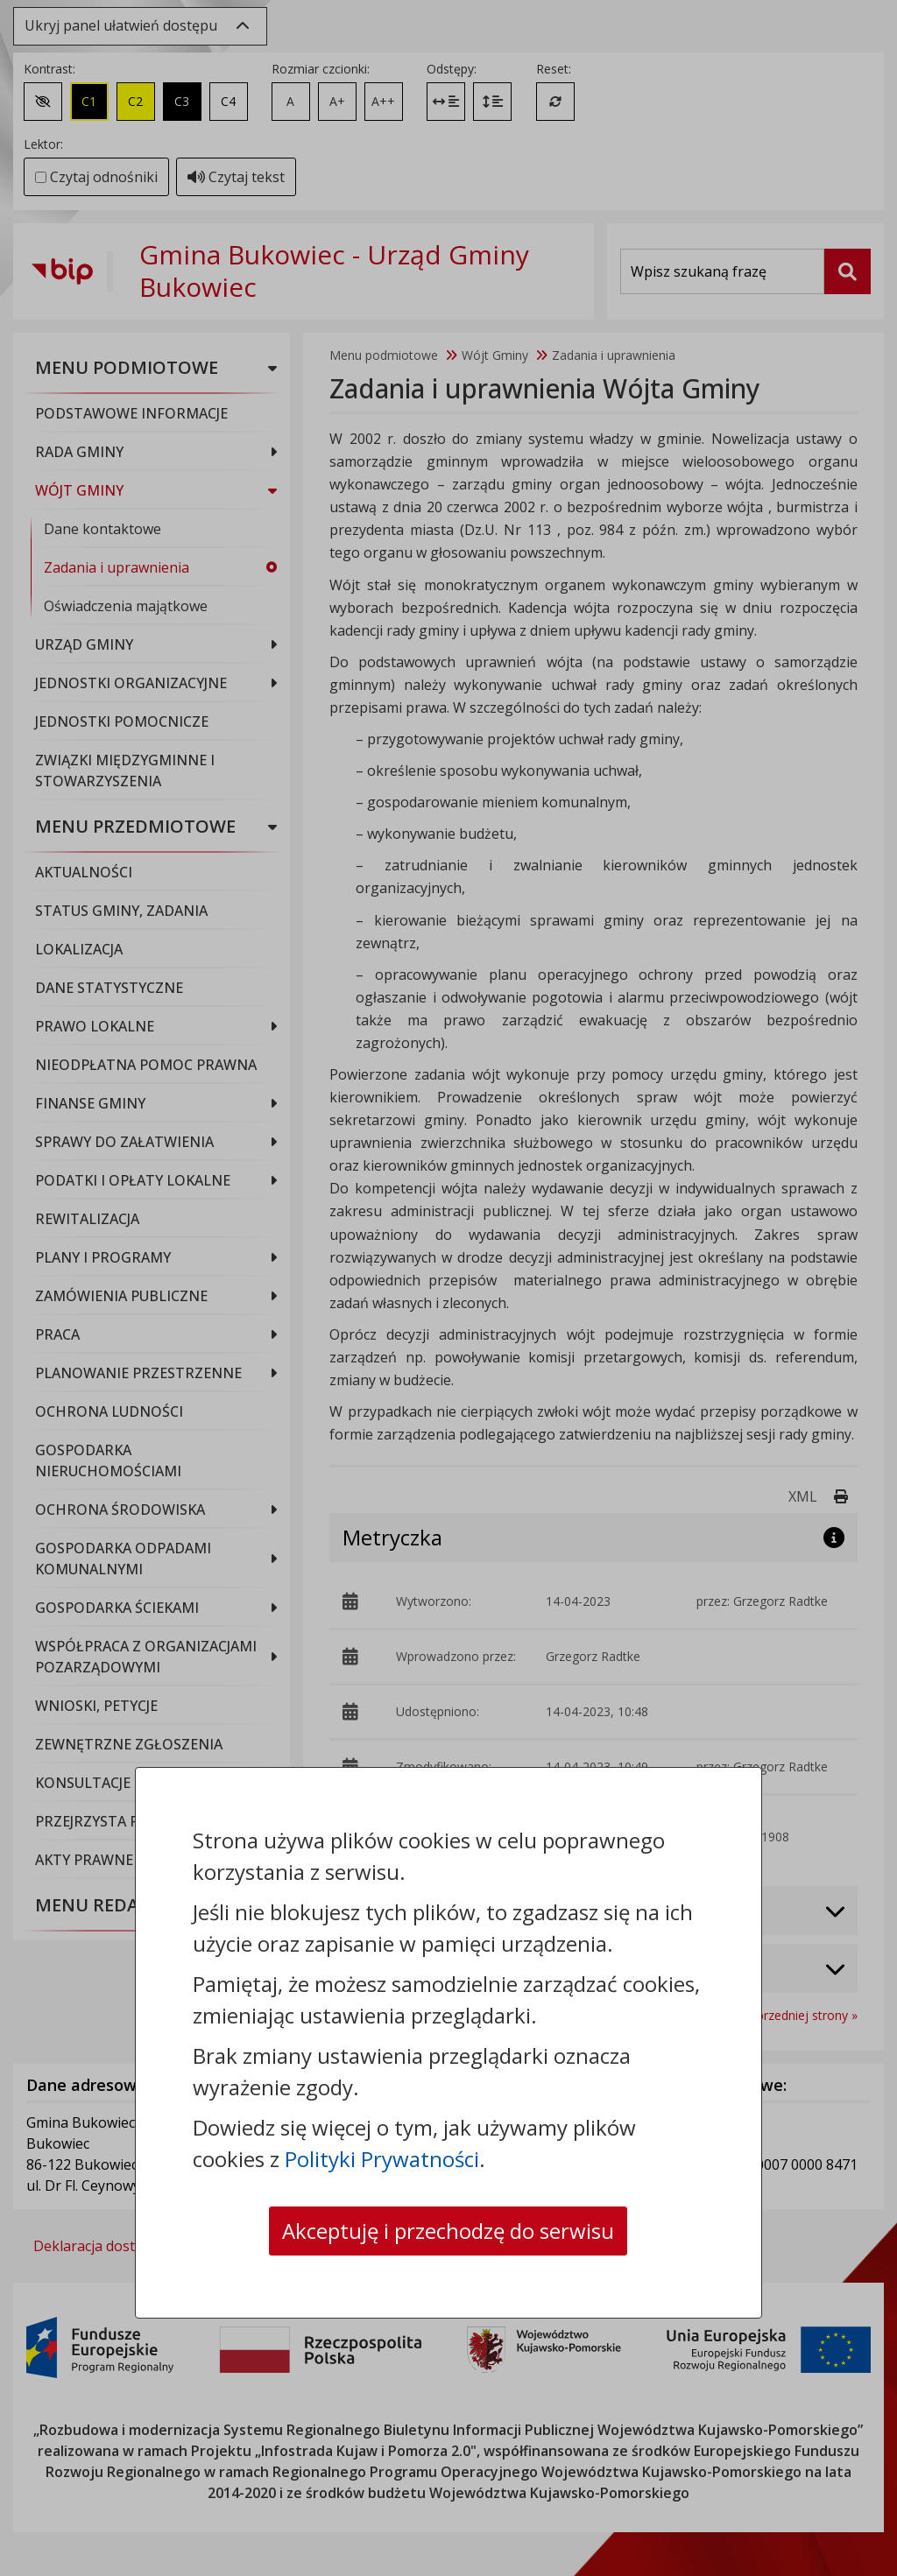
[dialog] (448, 1288)
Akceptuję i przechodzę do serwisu (448, 2230)
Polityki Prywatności (382, 2158)
